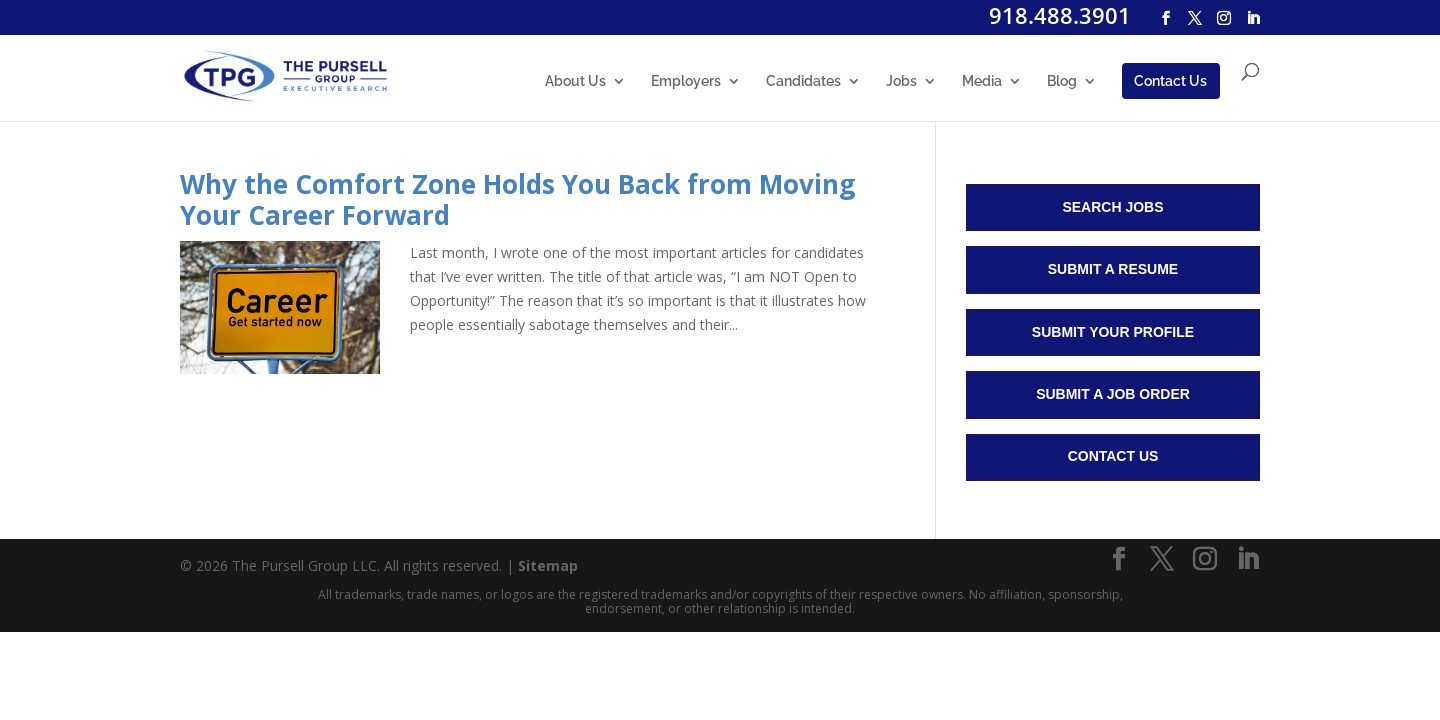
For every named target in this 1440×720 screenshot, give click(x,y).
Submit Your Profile (1113, 332)
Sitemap (548, 565)
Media (982, 81)
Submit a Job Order (1113, 394)
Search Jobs (1112, 207)
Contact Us (1170, 81)
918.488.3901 (1060, 15)
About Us (575, 81)
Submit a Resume (1113, 269)
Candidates (803, 81)
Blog (1062, 81)
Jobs (901, 81)
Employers (686, 81)
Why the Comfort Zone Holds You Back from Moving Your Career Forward (517, 199)
